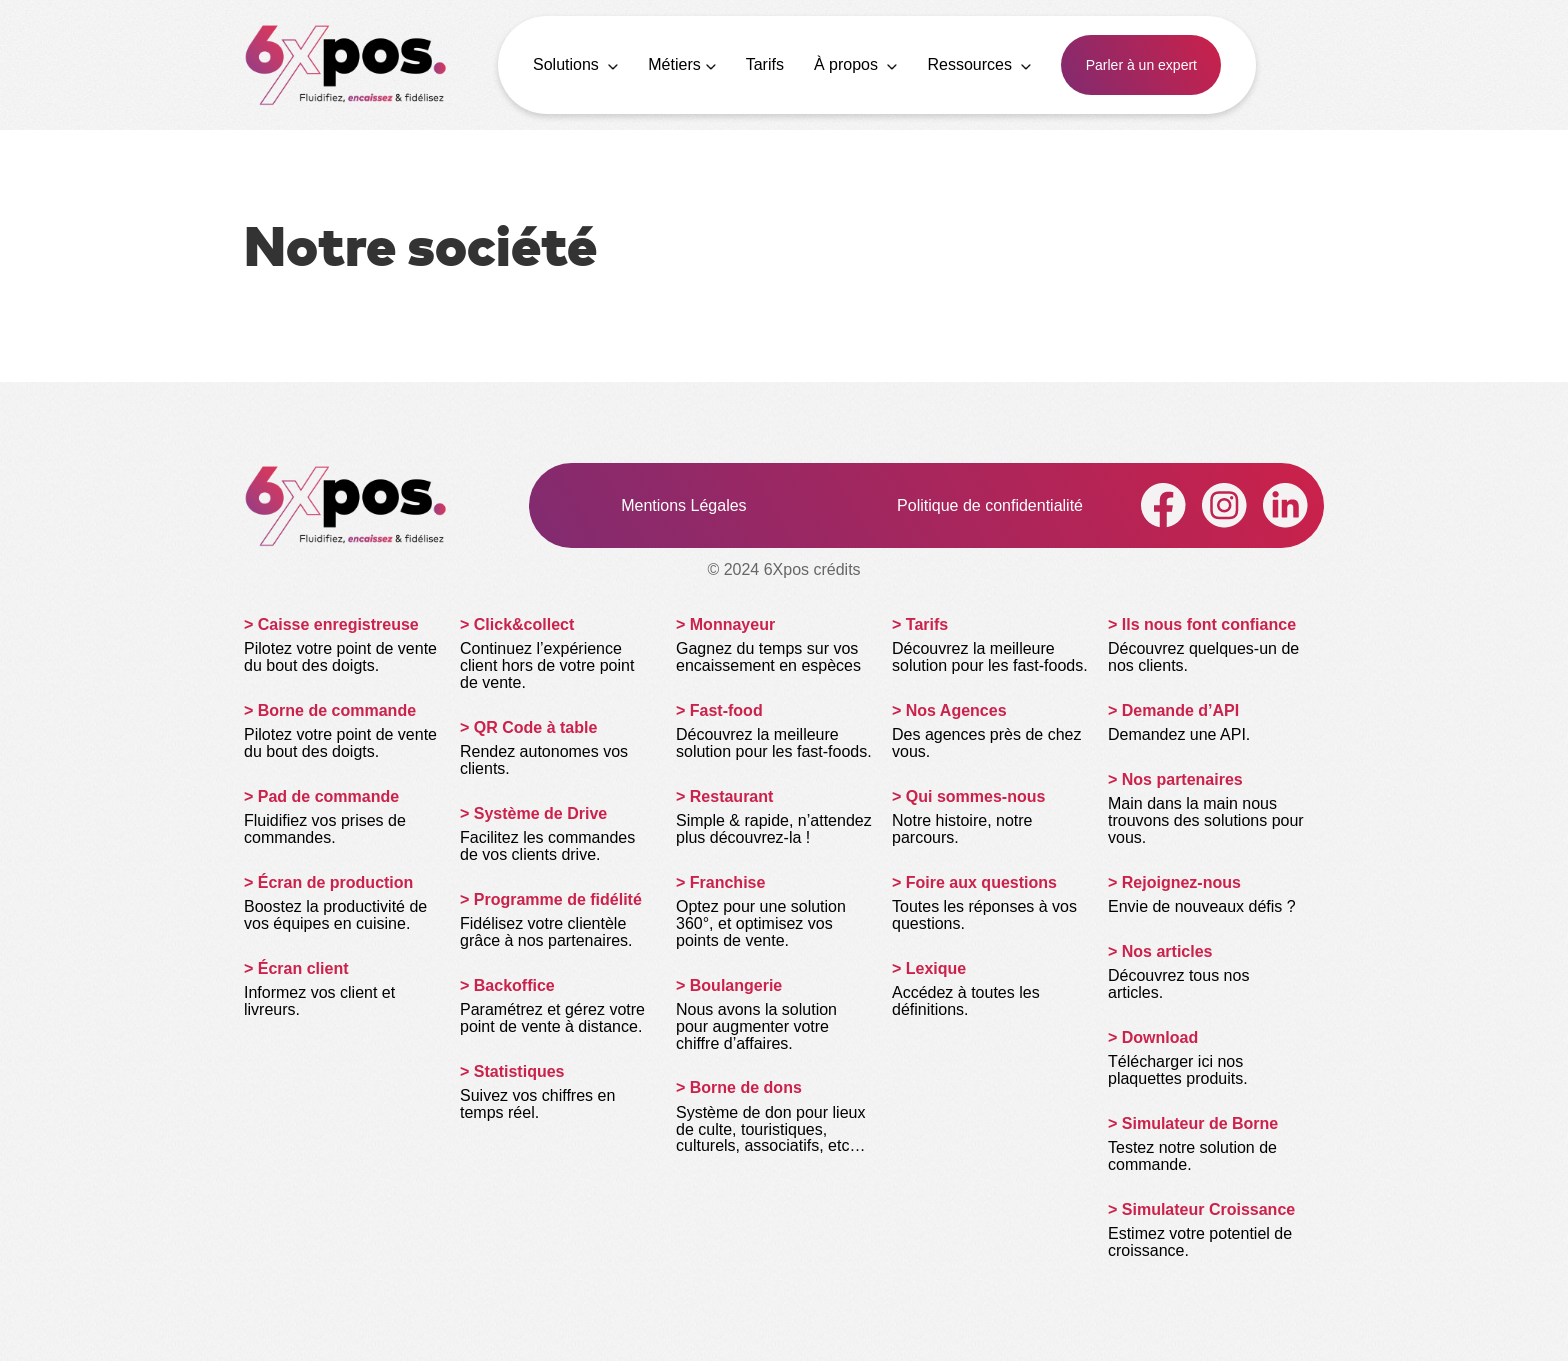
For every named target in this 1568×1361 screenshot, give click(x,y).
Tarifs (765, 64)
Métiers (681, 64)
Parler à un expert (1141, 65)
